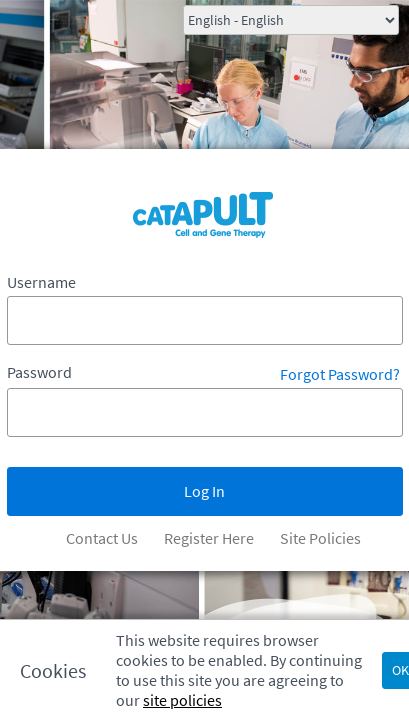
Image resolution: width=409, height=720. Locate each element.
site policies (182, 700)
